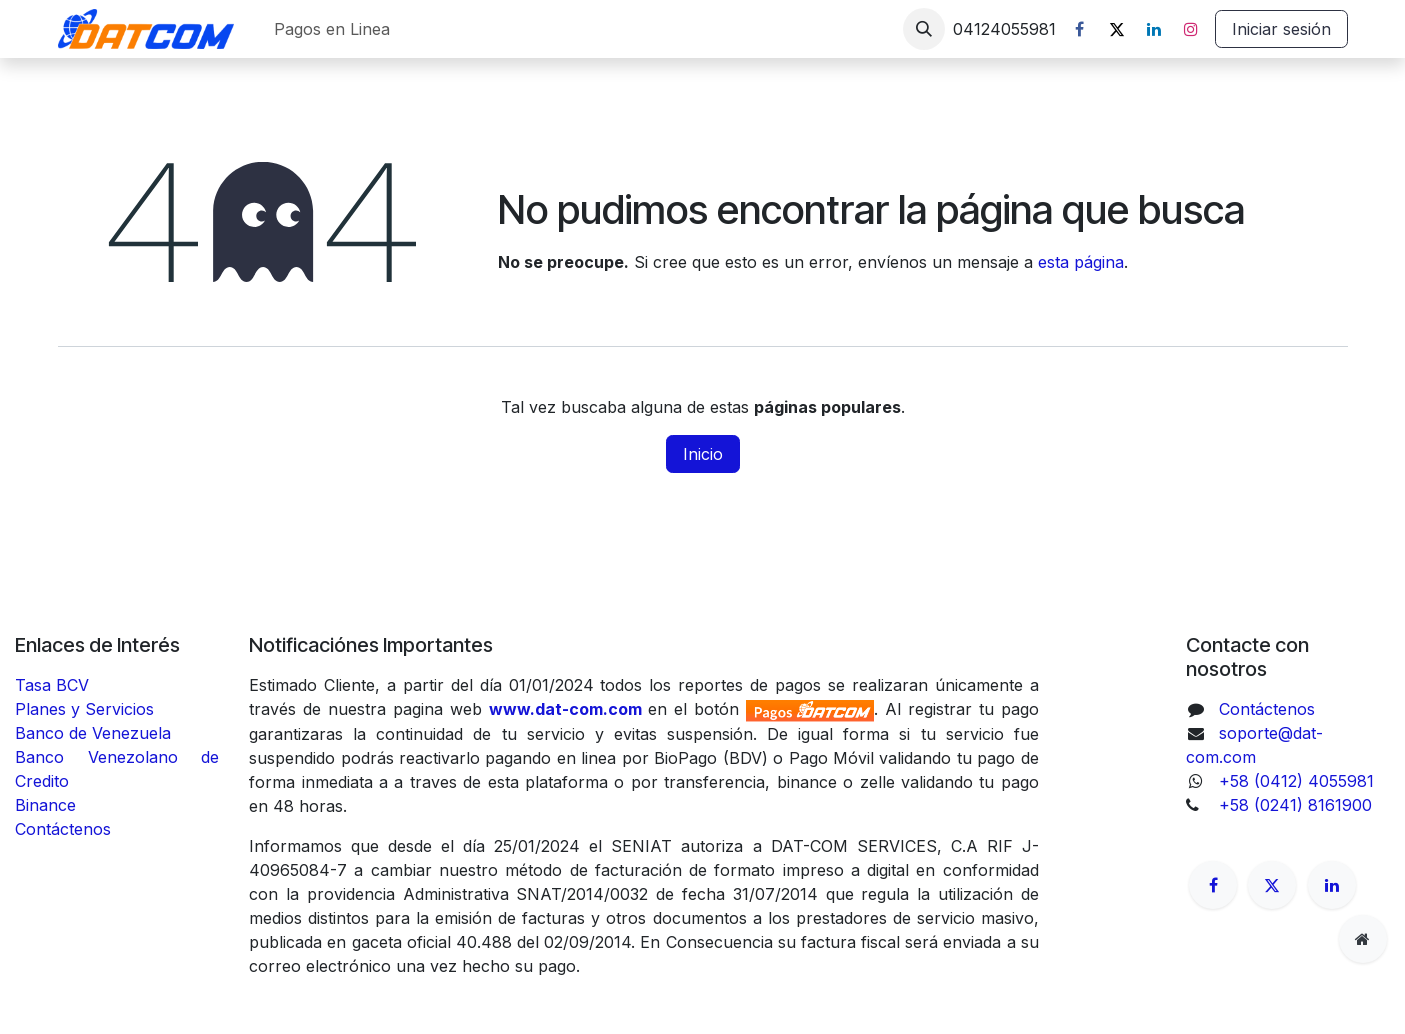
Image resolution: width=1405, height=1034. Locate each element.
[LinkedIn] (1154, 29)
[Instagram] (1191, 29)
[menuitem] (332, 29)
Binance (48, 805)
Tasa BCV (52, 685)
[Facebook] (1080, 29)
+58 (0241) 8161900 (1295, 805)
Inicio (703, 454)
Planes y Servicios (84, 709)
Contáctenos (63, 829)
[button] (924, 29)
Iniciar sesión (1281, 29)
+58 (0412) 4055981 (1296, 781)
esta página (1081, 262)
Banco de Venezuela (95, 733)
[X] (1117, 29)
